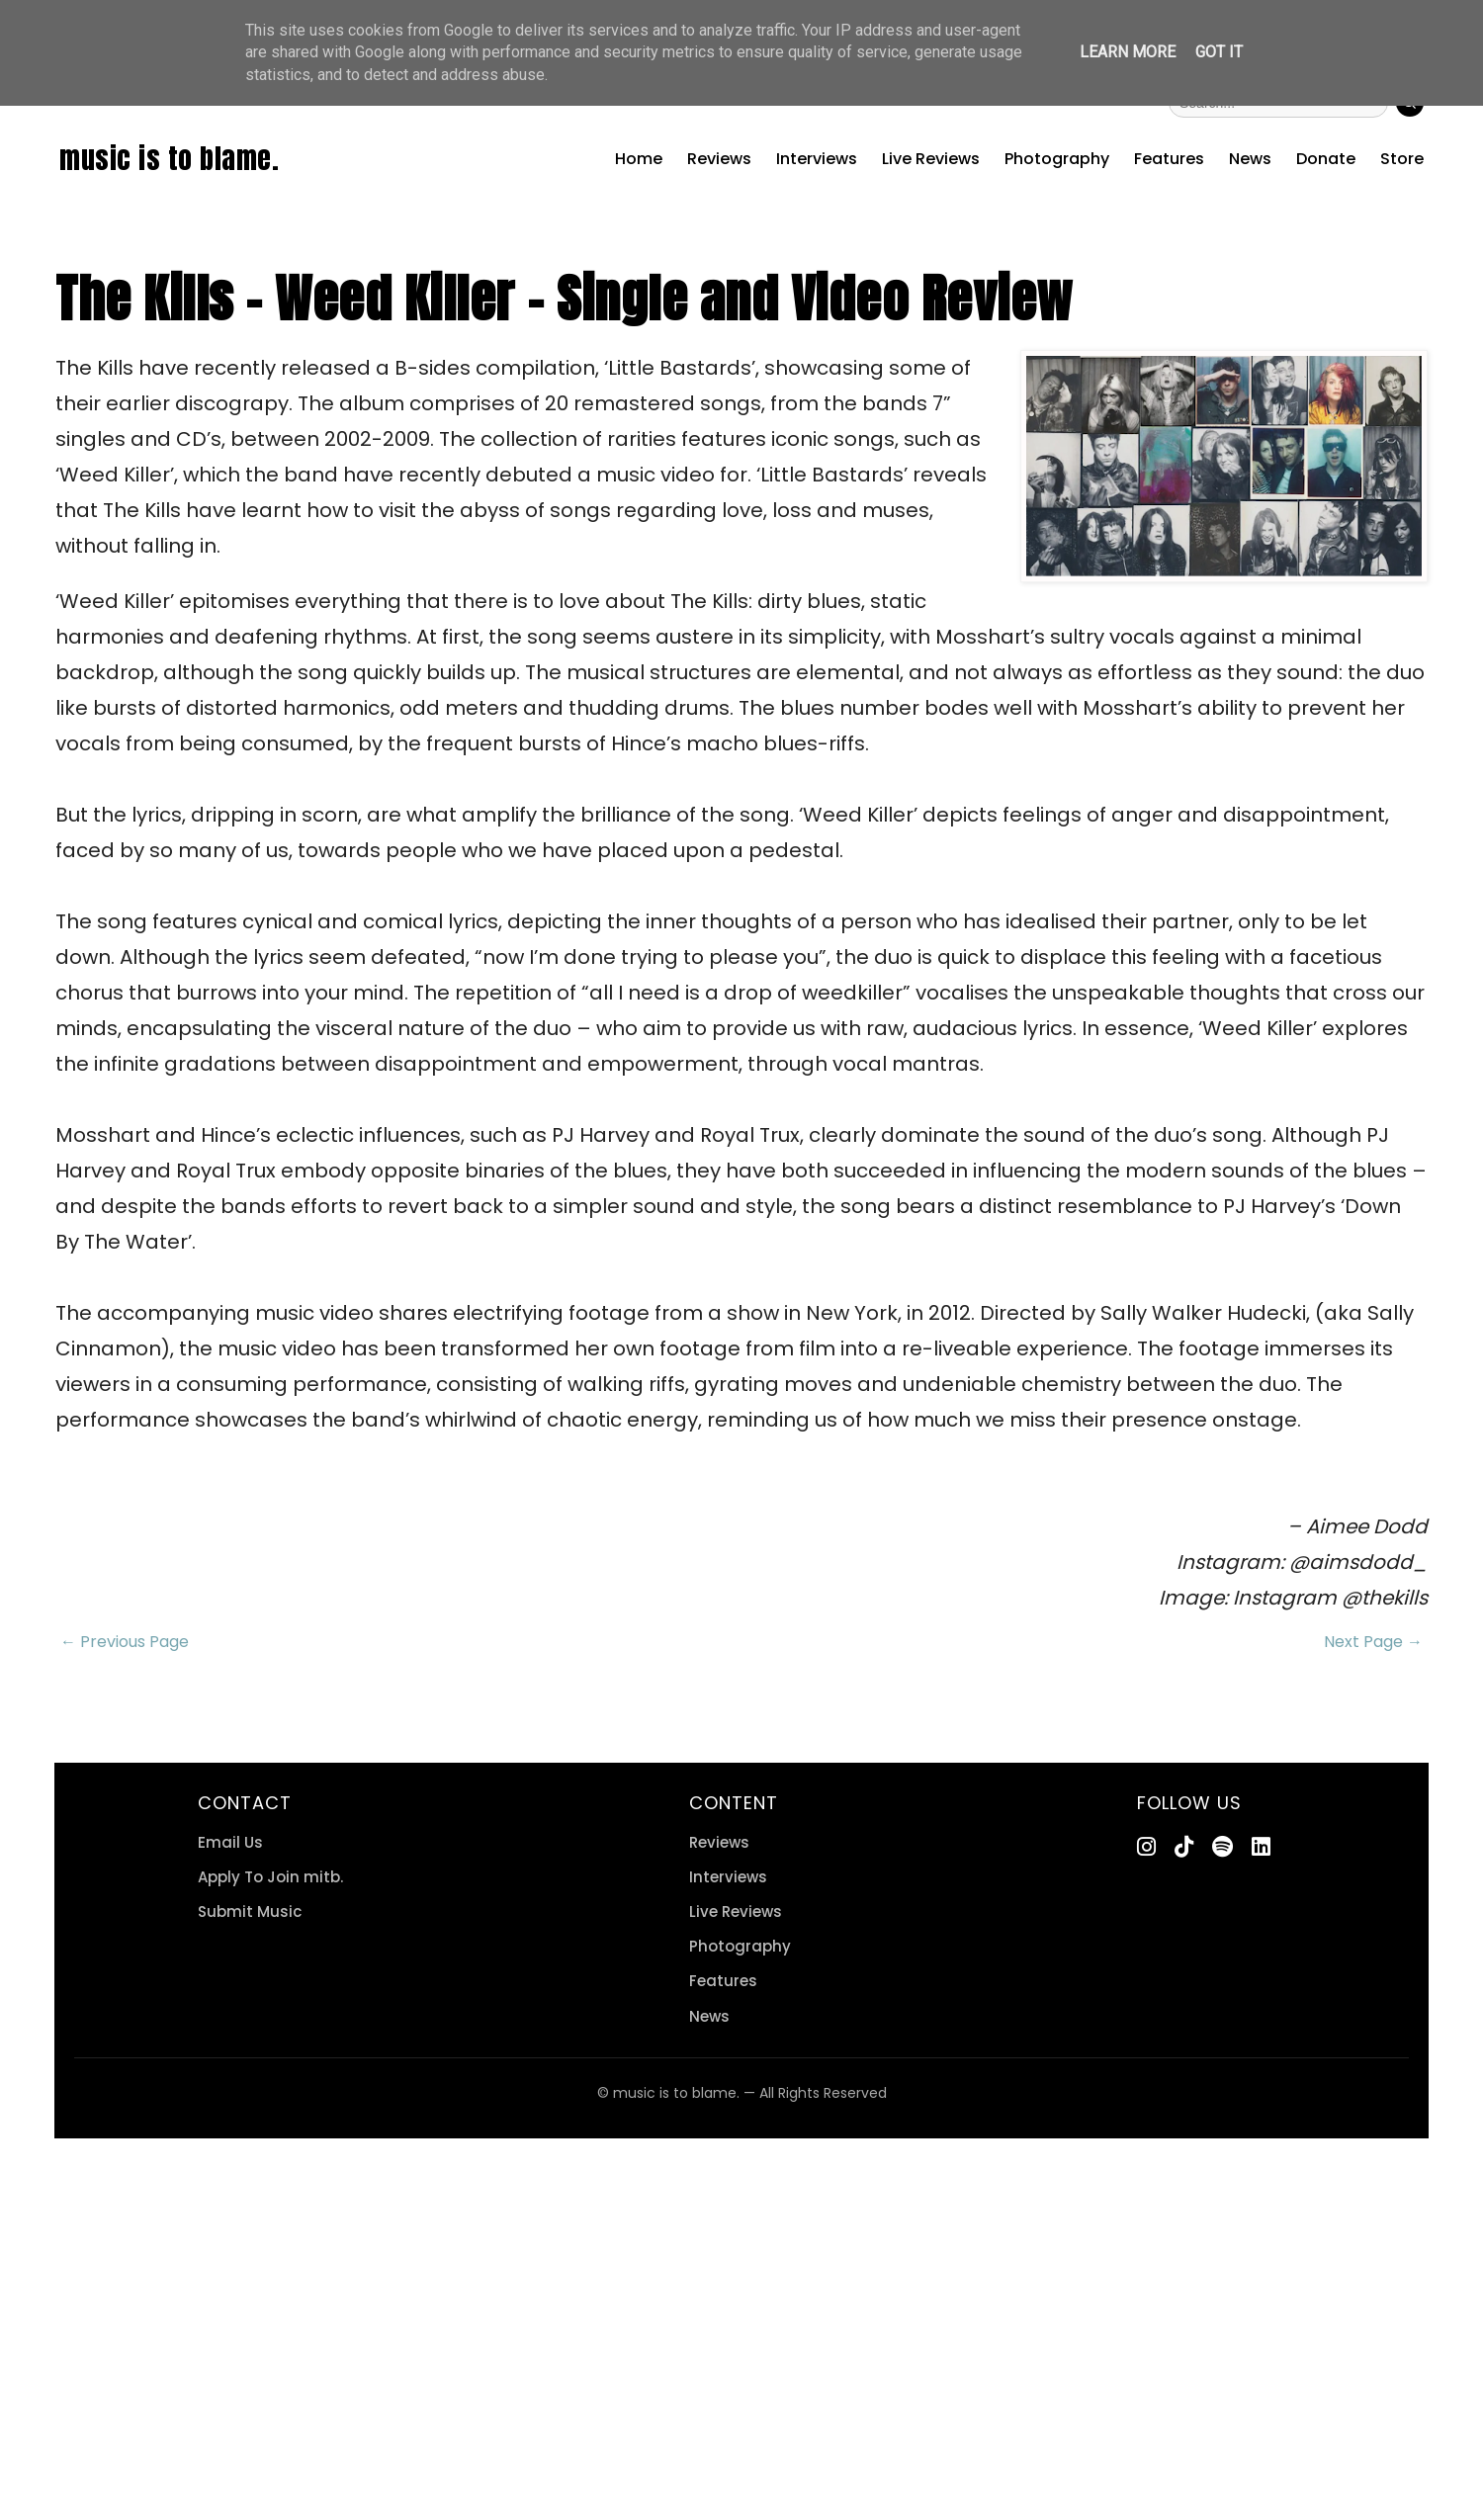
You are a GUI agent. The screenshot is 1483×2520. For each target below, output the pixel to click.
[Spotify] (1222, 1847)
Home (638, 158)
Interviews (816, 158)
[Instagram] (1146, 1847)
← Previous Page (124, 1641)
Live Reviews (931, 158)
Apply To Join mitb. (270, 1877)
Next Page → (1373, 1641)
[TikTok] (1184, 1847)
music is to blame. (169, 158)
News (1250, 158)
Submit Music (250, 1911)
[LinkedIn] (1261, 1847)
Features (1169, 158)
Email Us (230, 1842)
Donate (1325, 158)
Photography (1056, 158)
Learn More (1128, 52)
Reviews (719, 158)
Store (1402, 158)
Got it (1219, 52)
